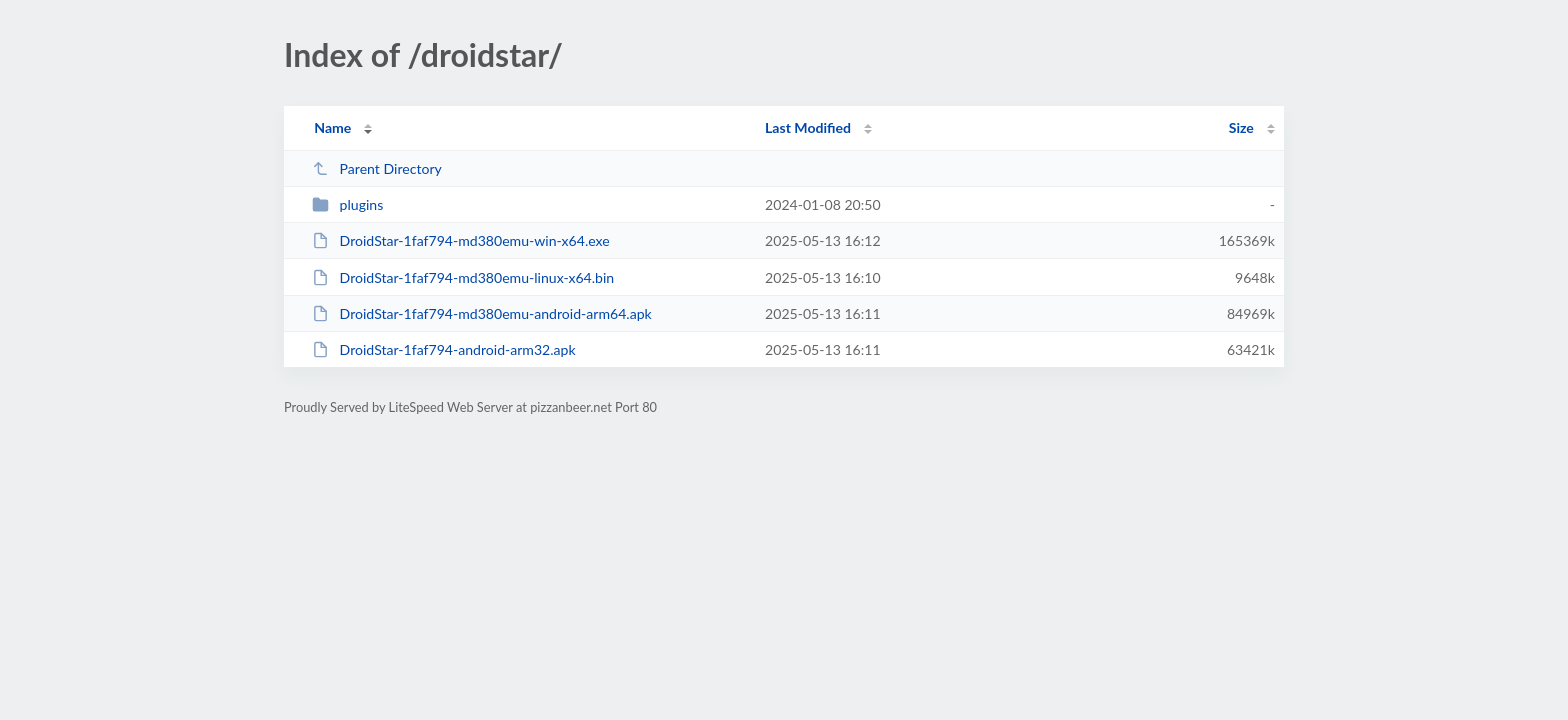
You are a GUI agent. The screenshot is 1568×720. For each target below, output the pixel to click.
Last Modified (808, 127)
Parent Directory (377, 168)
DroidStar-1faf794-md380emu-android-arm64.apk (482, 313)
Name (332, 127)
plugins (347, 204)
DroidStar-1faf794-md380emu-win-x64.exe (461, 240)
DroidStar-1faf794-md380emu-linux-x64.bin (463, 277)
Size (1241, 127)
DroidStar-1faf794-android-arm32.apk (444, 349)
